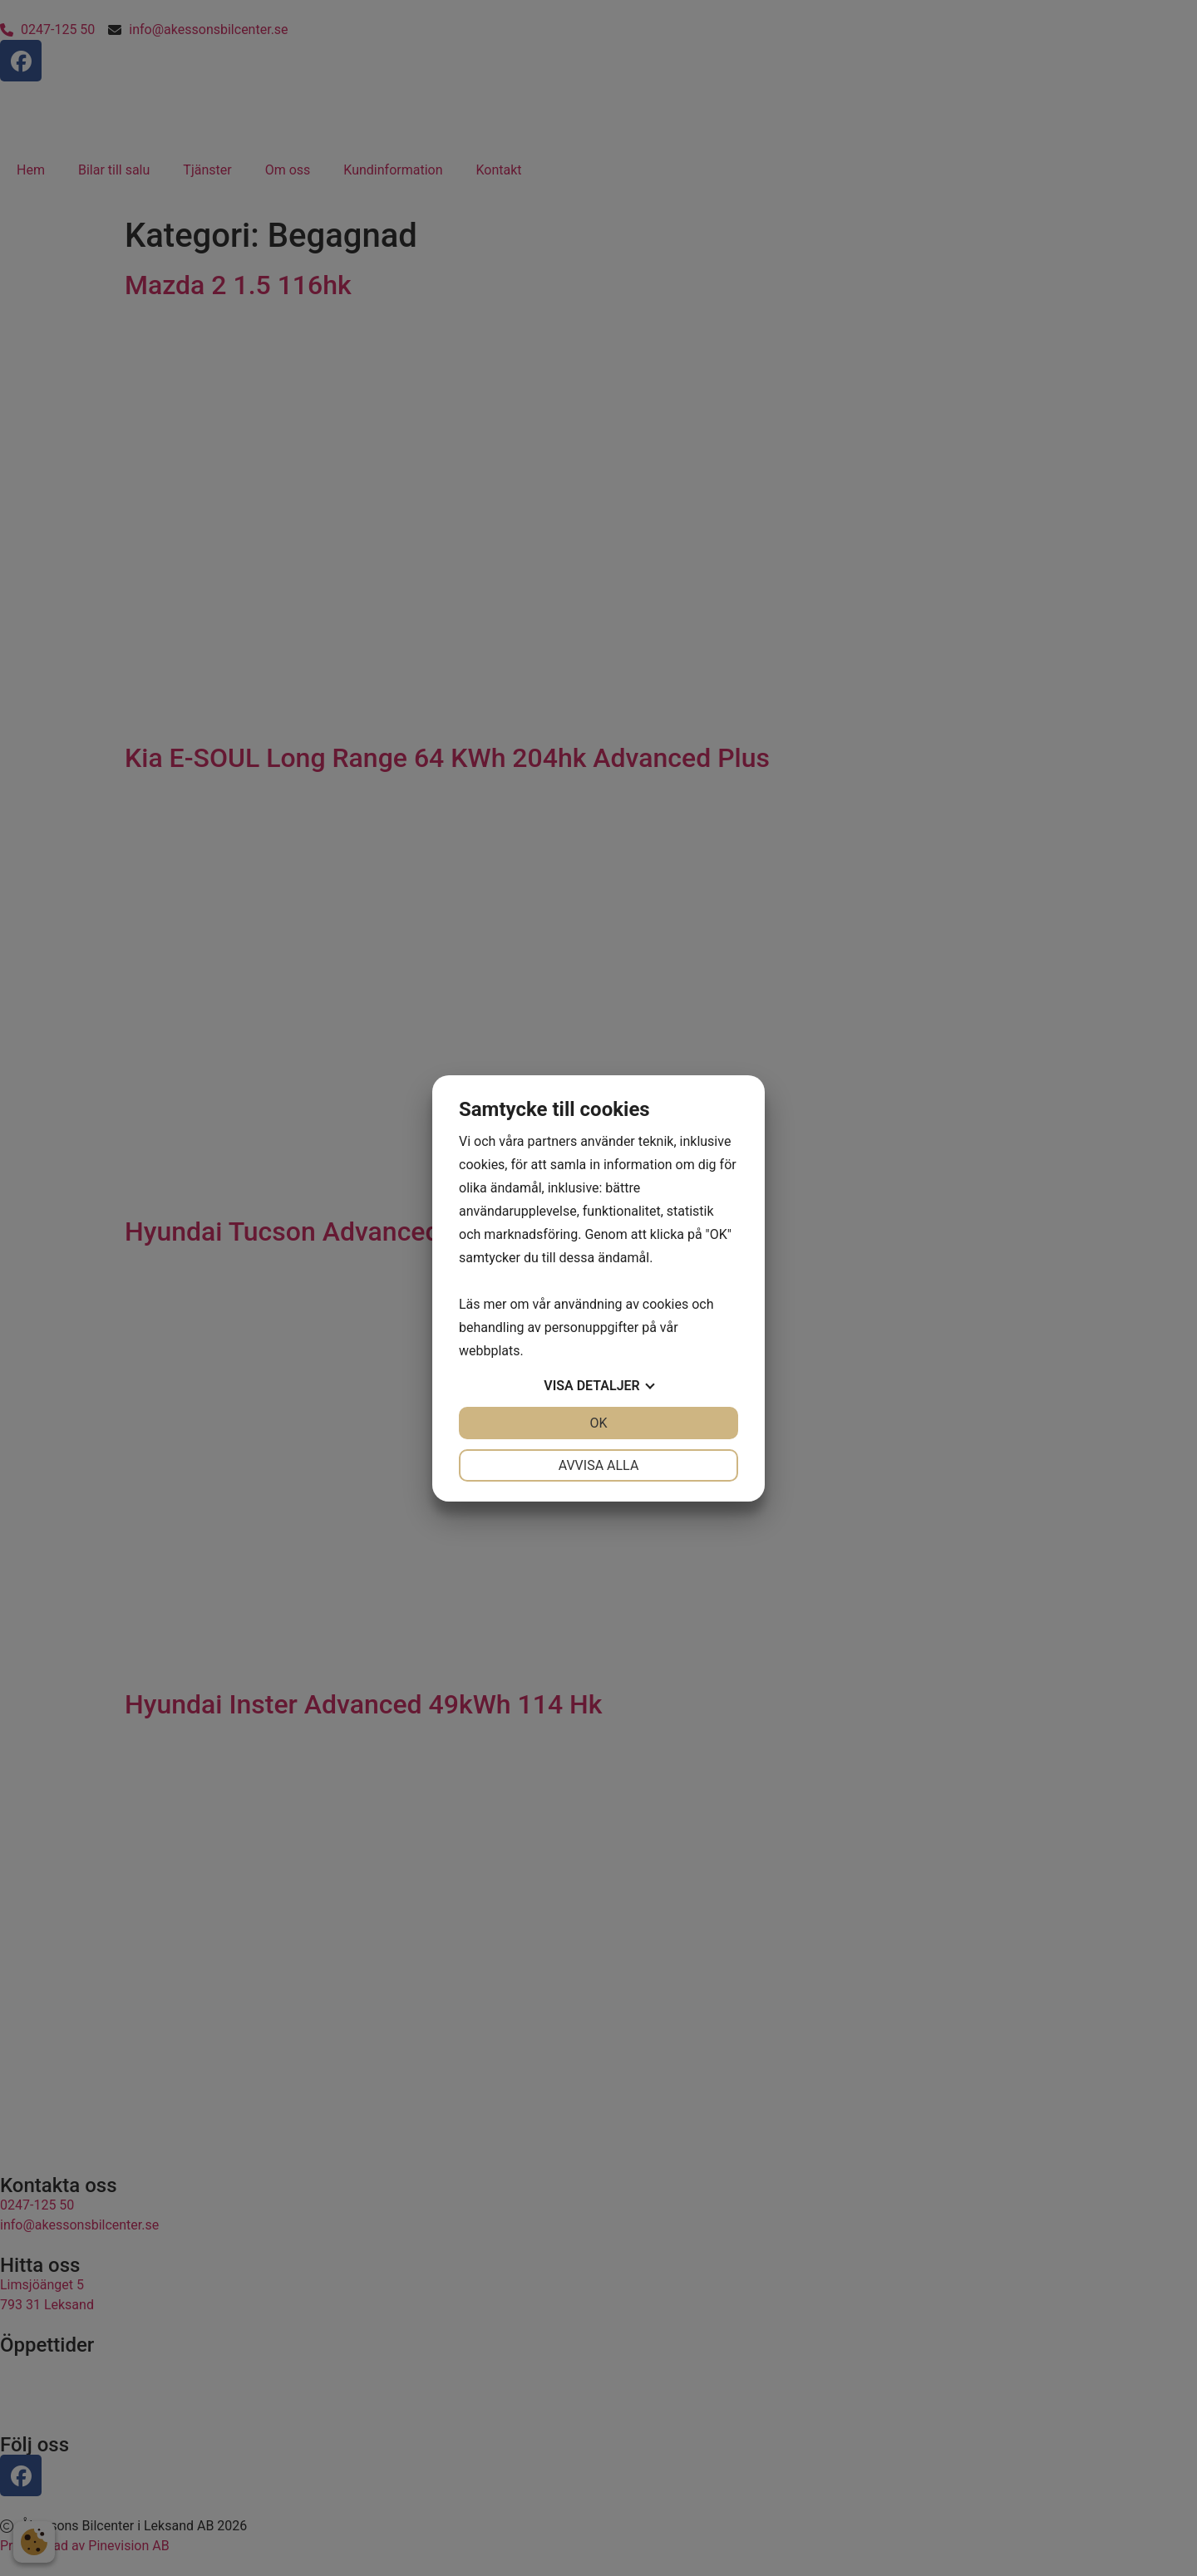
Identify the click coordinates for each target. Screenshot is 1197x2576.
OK (598, 1423)
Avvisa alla (599, 1465)
